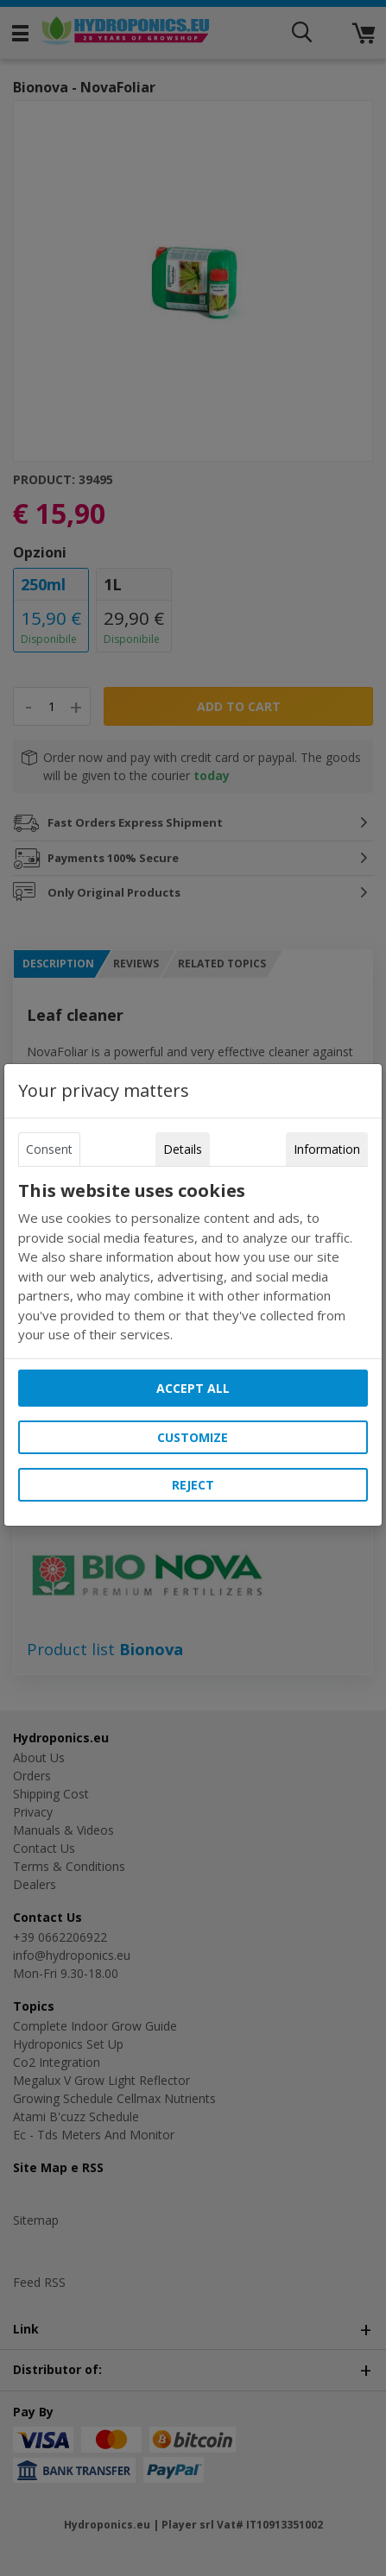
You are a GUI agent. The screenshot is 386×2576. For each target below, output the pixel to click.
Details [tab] (182, 1149)
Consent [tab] (49, 1149)
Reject (193, 1485)
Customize (192, 1437)
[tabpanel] (192, 1263)
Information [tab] (327, 1149)
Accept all (193, 1388)
